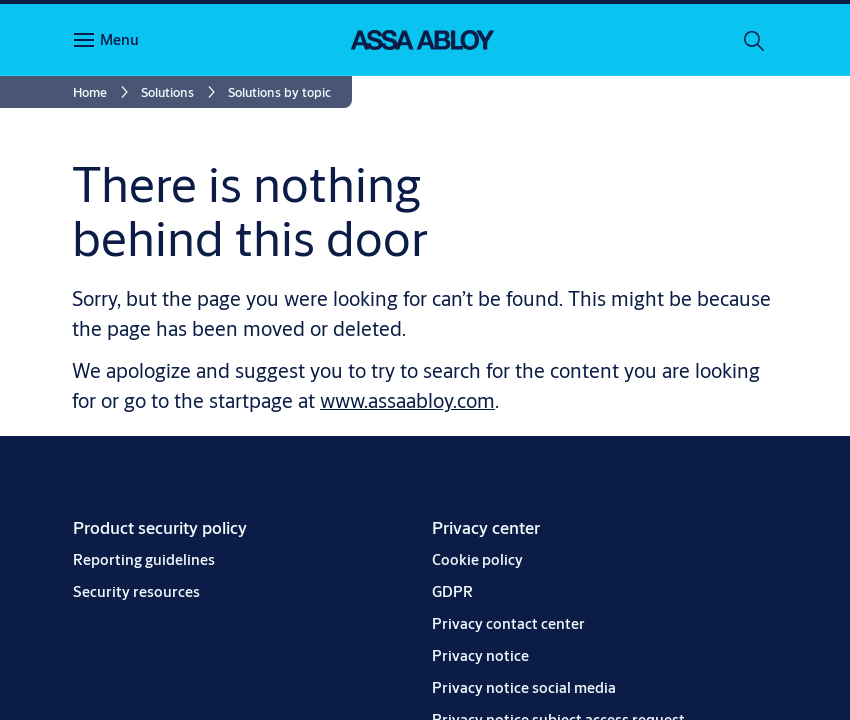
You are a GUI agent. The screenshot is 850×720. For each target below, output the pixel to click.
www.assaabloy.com (407, 400)
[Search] (755, 40)
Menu (119, 39)
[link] (104, 92)
